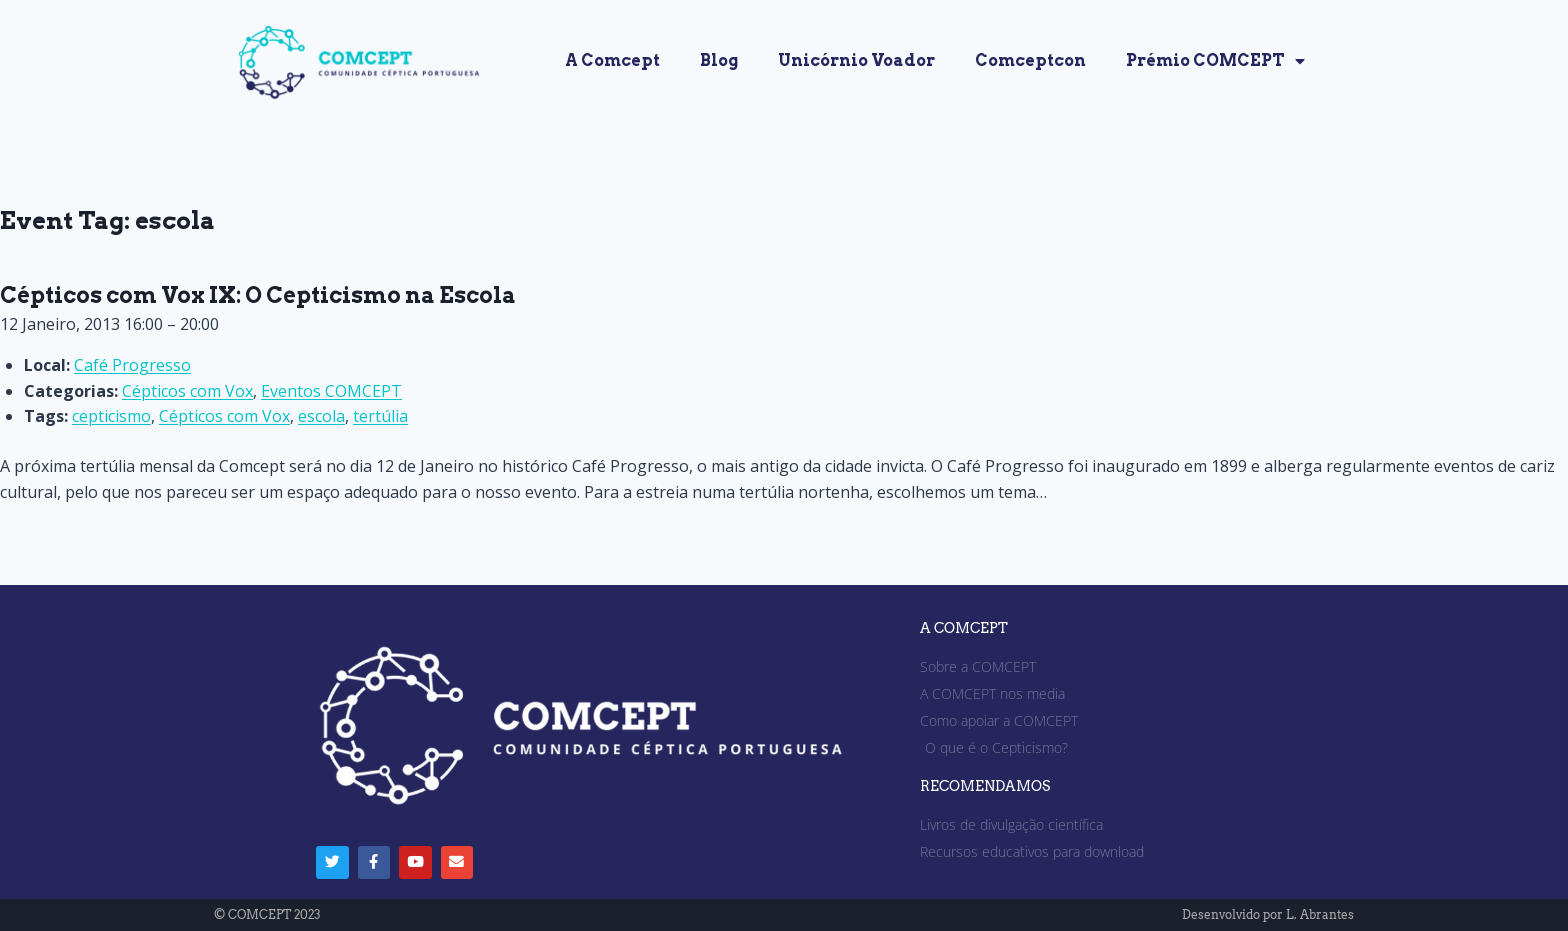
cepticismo (111, 416)
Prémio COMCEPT (1215, 61)
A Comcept (612, 60)
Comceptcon (1030, 60)
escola (321, 416)
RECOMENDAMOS (985, 787)
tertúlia (380, 416)
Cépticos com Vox (187, 391)
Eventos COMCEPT (331, 391)
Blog (719, 60)
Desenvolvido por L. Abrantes (1268, 914)
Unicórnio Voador (856, 60)
